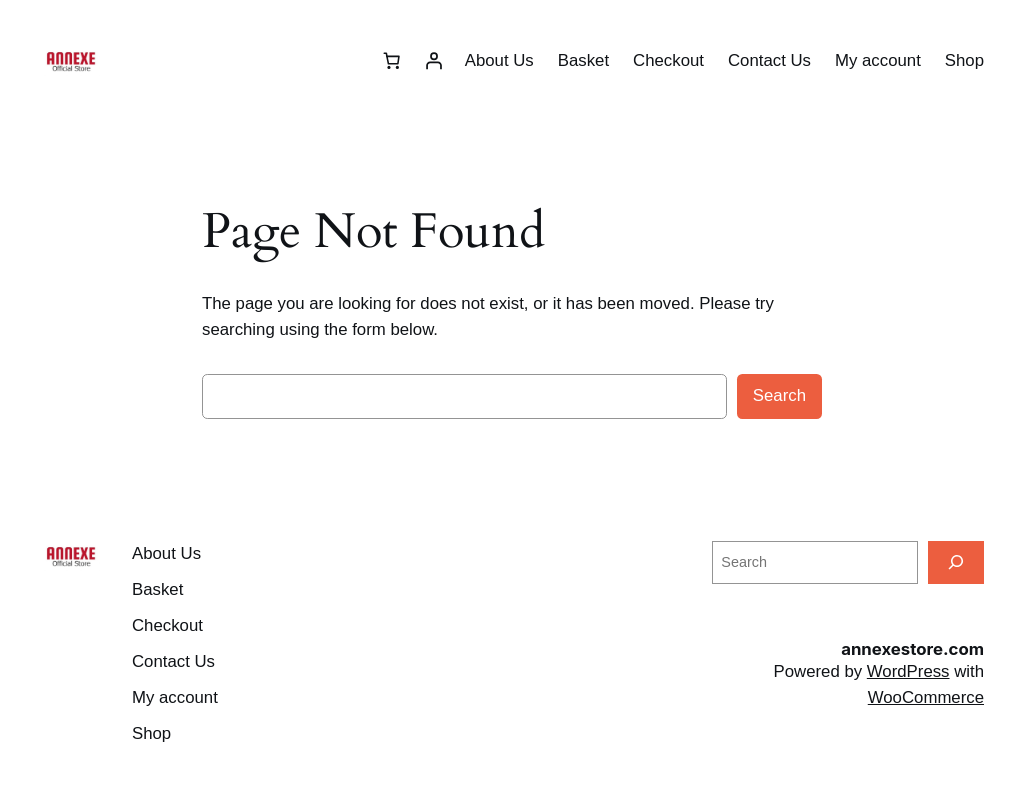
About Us (499, 60)
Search (779, 395)
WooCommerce (926, 697)
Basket (583, 60)
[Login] (434, 61)
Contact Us (769, 60)
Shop (964, 60)
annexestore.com (912, 649)
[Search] (956, 562)
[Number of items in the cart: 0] (392, 61)
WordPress (908, 671)
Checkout (668, 60)
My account (878, 60)
